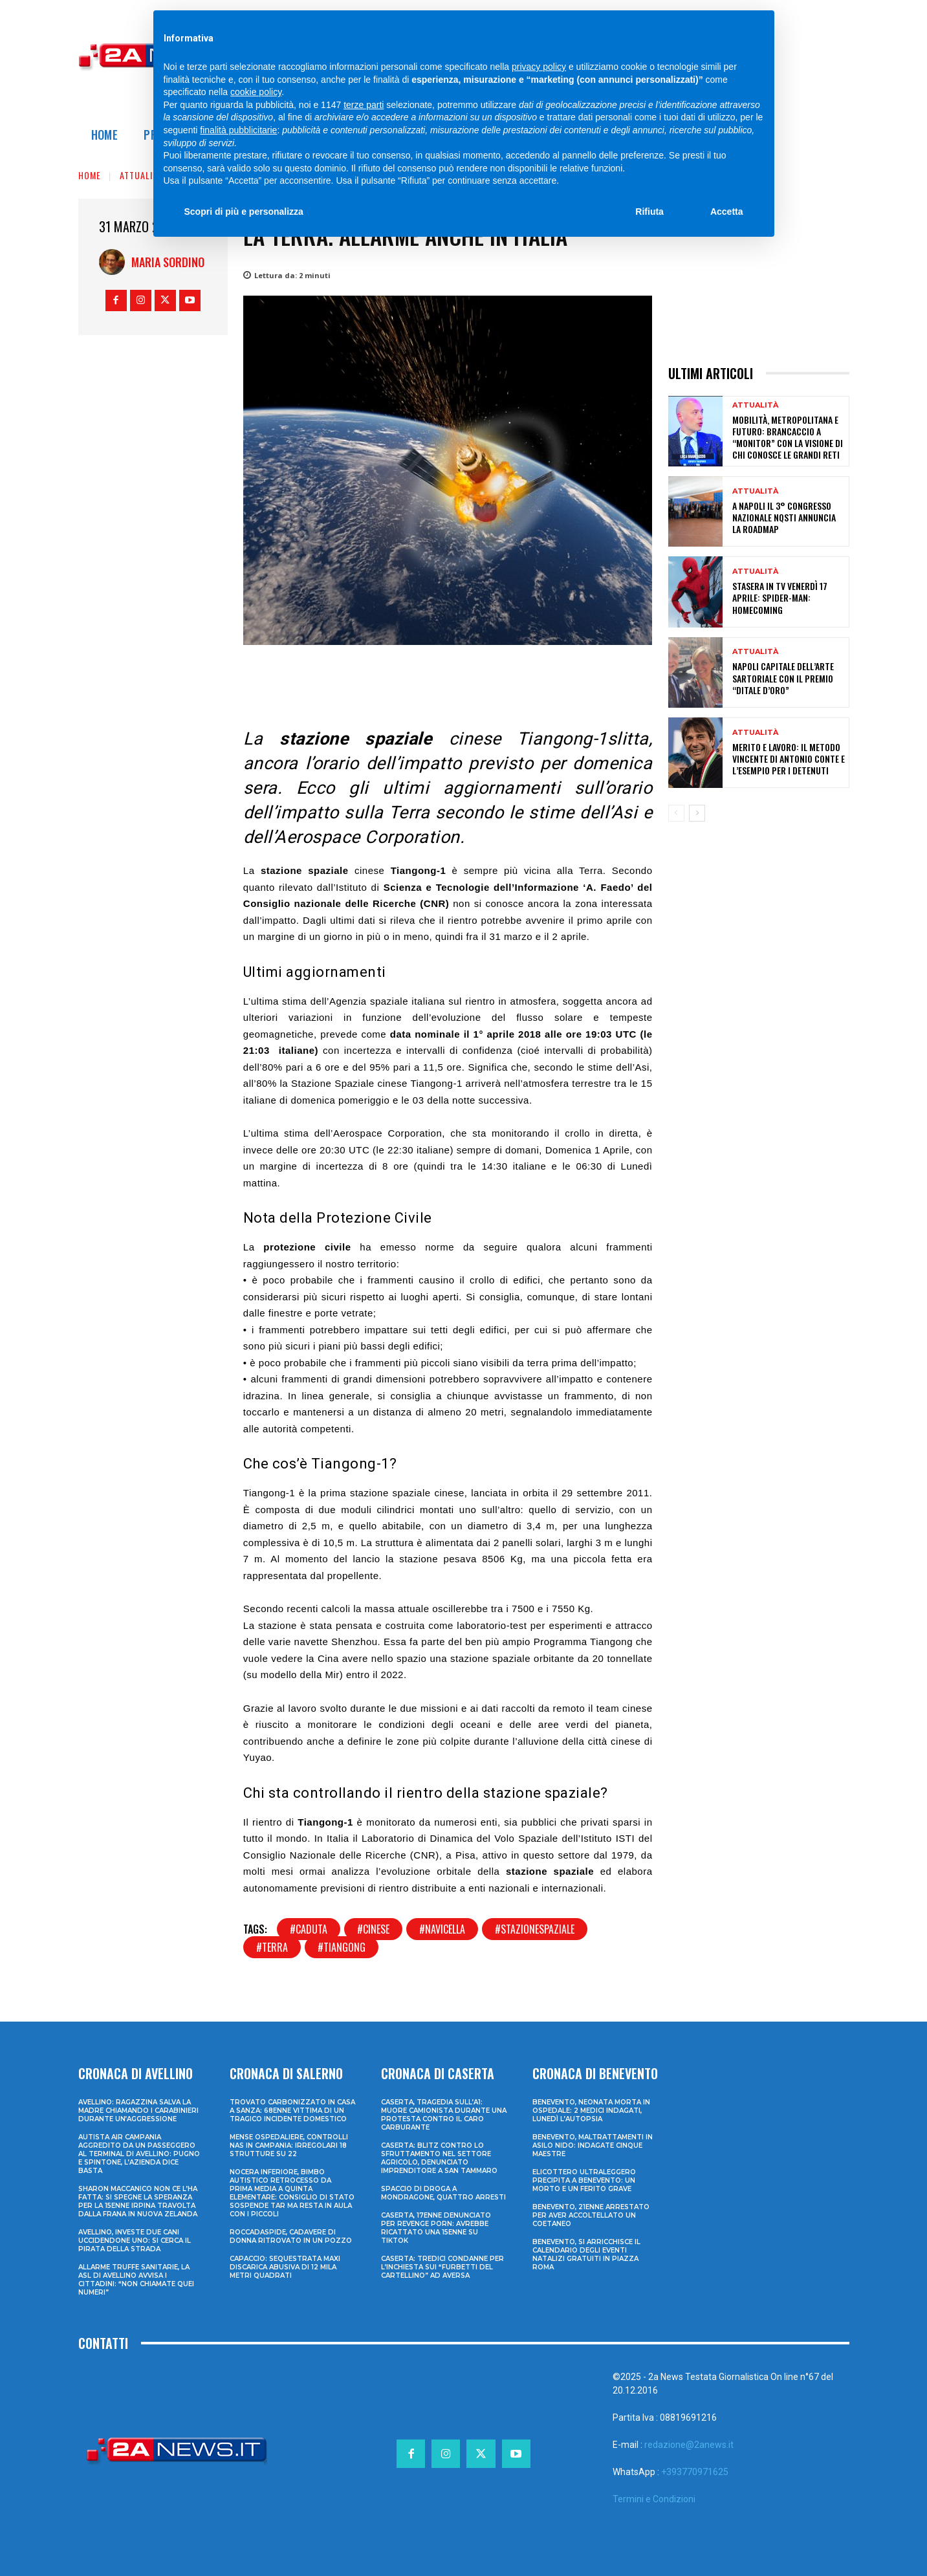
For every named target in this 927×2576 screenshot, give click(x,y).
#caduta (308, 1929)
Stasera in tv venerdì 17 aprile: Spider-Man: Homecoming (779, 597)
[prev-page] (676, 813)
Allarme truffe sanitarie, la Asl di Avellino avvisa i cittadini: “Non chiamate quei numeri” (136, 2280)
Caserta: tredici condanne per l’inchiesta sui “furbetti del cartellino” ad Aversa (442, 2267)
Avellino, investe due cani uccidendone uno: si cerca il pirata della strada (134, 2240)
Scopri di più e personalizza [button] (243, 211)
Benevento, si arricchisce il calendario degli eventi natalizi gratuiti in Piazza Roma (586, 2254)
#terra (272, 1947)
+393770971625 (694, 2472)
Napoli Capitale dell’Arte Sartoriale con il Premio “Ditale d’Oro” (783, 677)
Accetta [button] (726, 211)
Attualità (141, 175)
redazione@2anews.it (689, 2445)
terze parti (364, 105)
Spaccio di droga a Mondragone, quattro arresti (443, 2193)
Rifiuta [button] (649, 211)
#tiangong (341, 1947)
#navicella (442, 1929)
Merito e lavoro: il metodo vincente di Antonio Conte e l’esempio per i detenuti (788, 758)
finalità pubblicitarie (238, 130)
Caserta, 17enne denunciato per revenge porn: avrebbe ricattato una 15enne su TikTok (436, 2228)
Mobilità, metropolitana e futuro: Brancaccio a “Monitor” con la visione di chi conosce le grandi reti (787, 437)
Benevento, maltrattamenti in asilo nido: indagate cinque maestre (592, 2145)
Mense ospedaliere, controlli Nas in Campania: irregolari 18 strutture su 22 (289, 2145)
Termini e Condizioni (654, 2499)
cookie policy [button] (255, 92)
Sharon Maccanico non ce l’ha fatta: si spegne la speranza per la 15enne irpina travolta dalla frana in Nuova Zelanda (137, 2201)
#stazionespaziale (534, 1929)
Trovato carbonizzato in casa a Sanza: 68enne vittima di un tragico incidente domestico (292, 2110)
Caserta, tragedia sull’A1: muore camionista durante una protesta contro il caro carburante (444, 2115)
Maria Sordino (167, 262)
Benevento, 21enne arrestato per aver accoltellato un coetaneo (590, 2215)
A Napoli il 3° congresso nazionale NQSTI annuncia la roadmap (784, 517)
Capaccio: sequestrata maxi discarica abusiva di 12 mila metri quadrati (285, 2267)
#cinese (373, 1929)
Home (89, 175)
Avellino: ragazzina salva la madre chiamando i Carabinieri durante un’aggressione (138, 2110)
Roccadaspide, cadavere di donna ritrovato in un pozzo (291, 2236)
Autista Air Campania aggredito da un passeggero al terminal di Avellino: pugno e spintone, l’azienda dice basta (139, 2154)
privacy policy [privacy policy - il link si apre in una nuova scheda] (539, 66)
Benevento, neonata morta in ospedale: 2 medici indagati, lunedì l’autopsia (591, 2110)
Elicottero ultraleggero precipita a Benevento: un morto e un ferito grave (584, 2180)
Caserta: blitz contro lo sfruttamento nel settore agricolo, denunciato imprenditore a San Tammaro (439, 2158)
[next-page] (697, 813)
